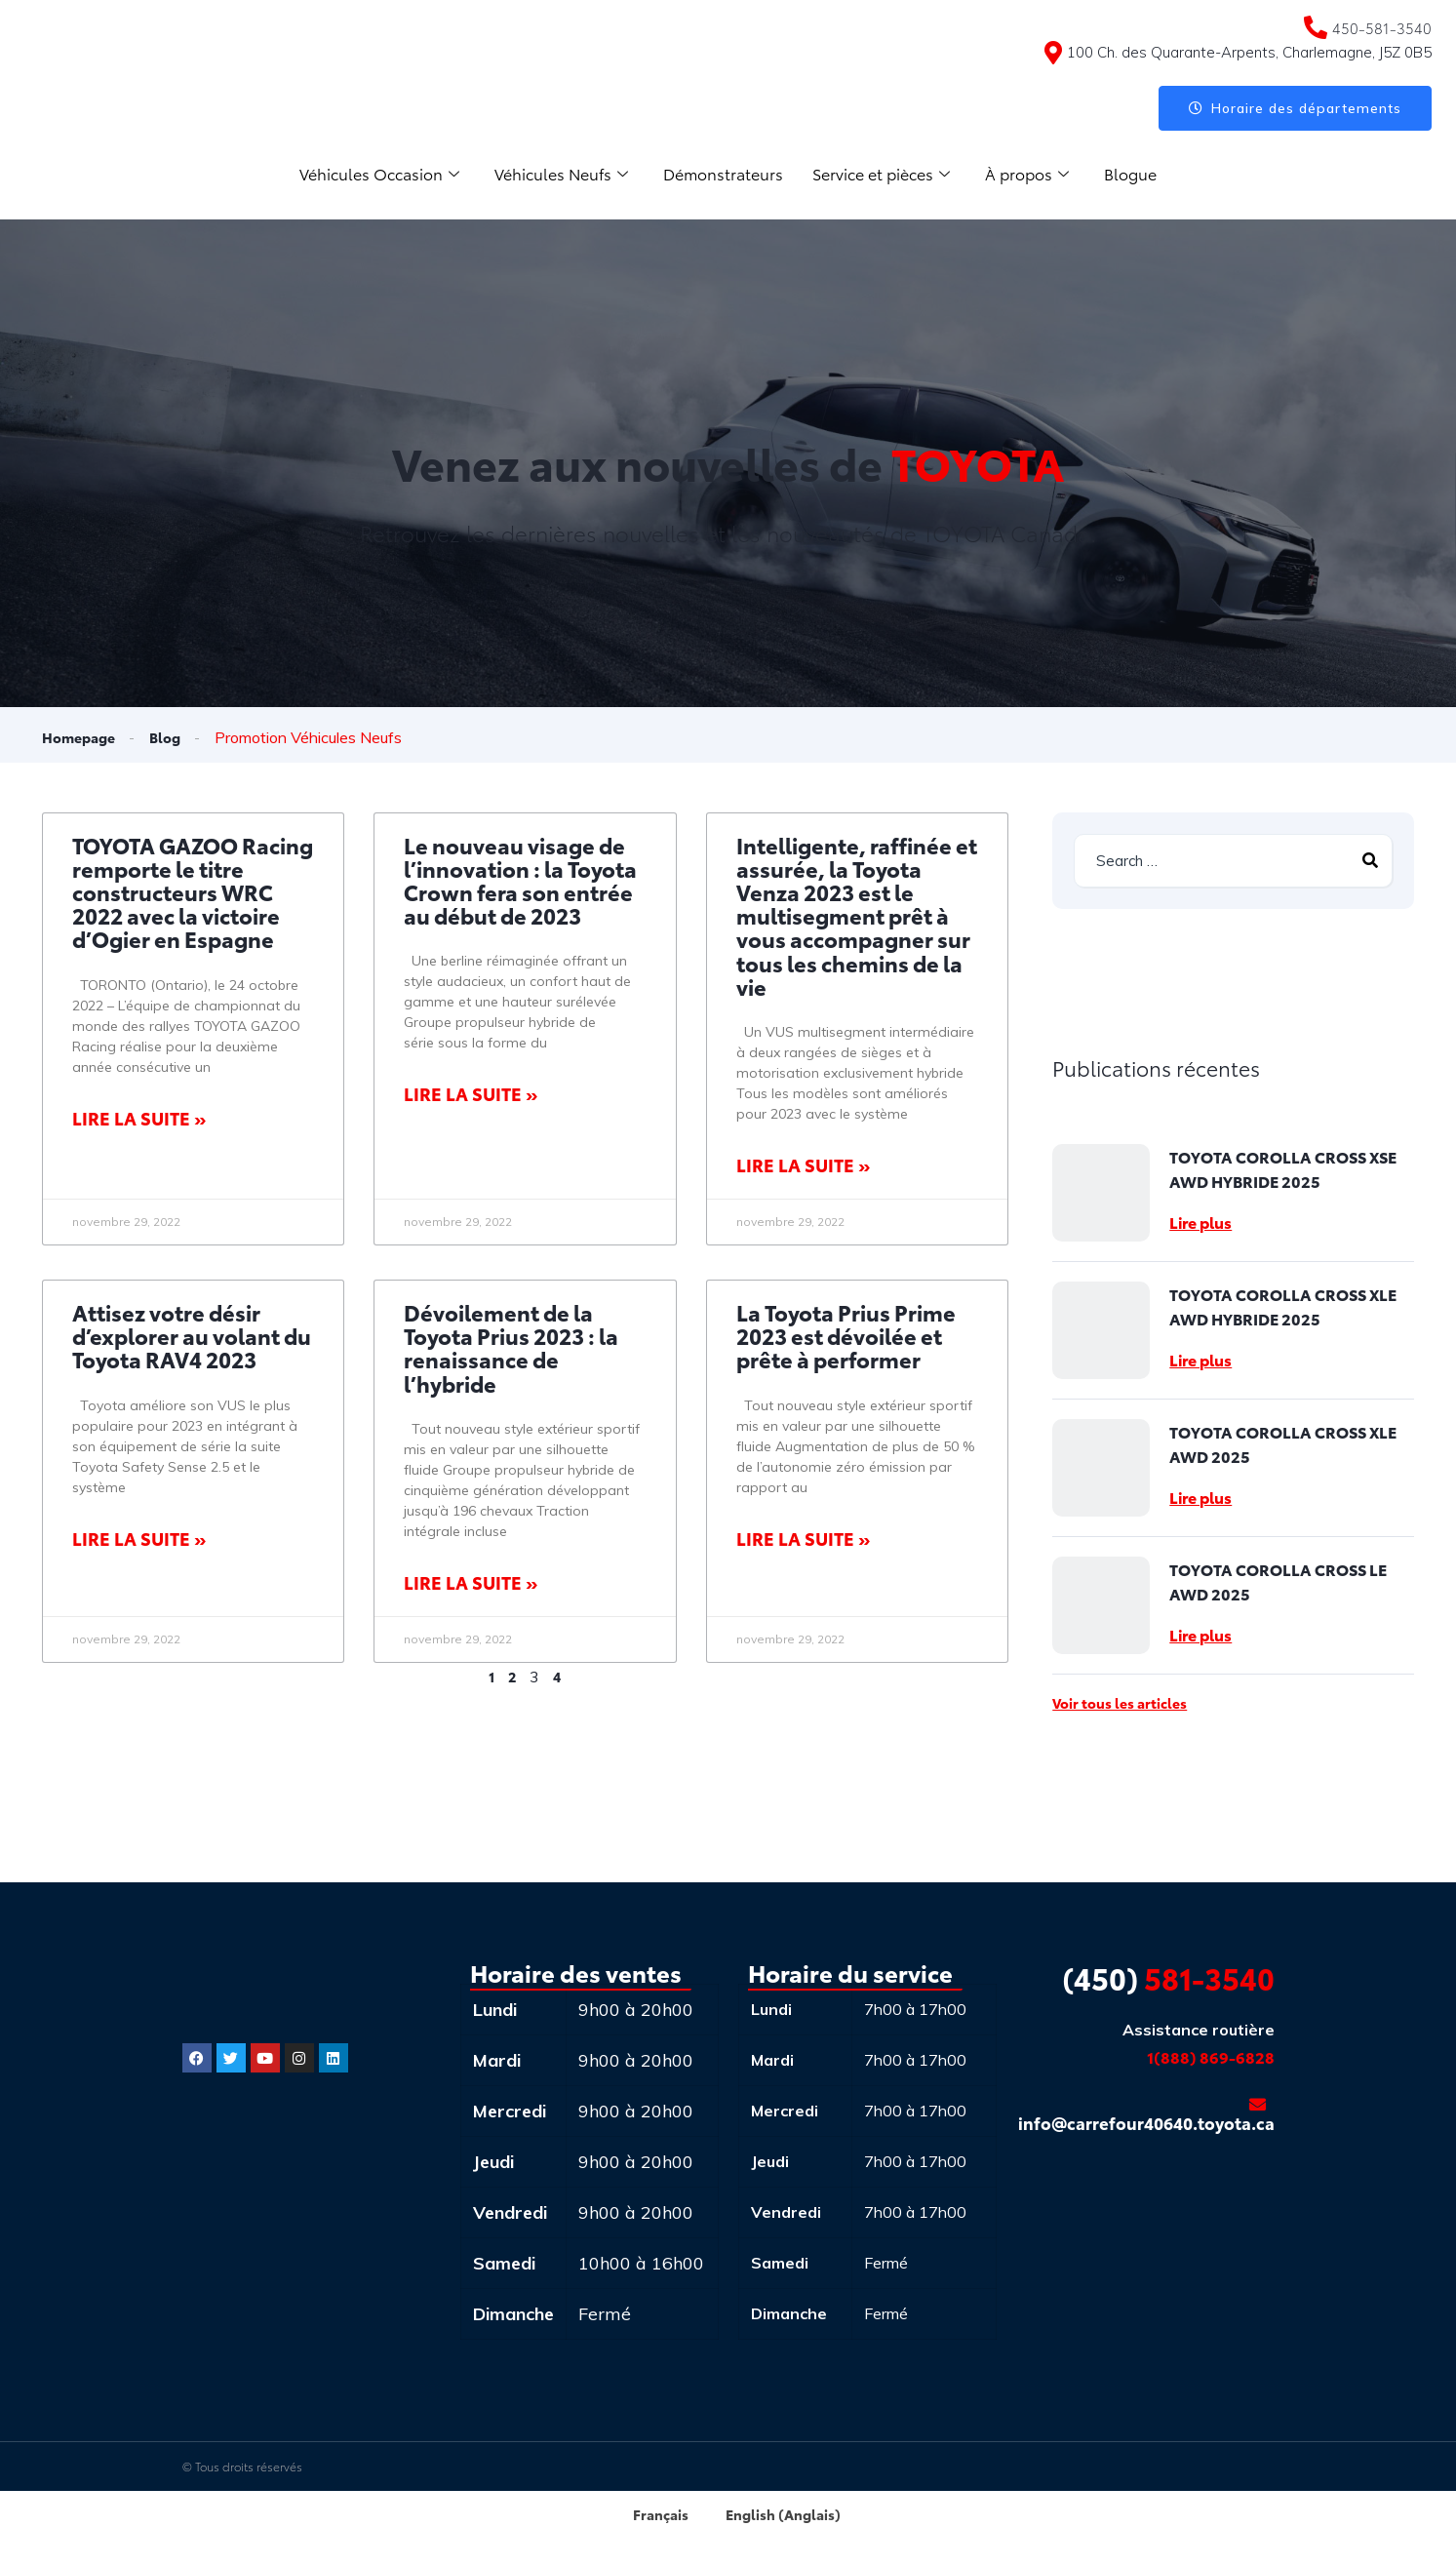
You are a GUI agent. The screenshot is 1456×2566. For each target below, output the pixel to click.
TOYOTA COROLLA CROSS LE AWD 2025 (1278, 1582)
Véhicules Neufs (555, 173)
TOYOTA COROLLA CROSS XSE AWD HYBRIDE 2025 (1283, 1170)
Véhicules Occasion (365, 173)
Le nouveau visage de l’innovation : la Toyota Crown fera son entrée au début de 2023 (520, 881)
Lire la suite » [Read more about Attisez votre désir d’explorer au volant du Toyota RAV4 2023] (139, 1538)
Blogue (1148, 173)
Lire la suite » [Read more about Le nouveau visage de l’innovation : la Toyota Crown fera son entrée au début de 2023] (470, 1095)
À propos (1040, 173)
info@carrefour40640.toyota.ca (1146, 2117)
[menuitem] (646, 2515)
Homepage (83, 737)
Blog (175, 737)
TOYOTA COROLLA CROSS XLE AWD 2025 (1283, 1445)
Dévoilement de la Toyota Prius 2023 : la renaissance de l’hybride (511, 1349)
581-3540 (1168, 1979)
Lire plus (1200, 1224)
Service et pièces (888, 173)
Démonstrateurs (723, 173)
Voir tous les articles (1119, 1705)
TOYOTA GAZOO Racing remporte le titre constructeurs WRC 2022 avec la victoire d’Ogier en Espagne (192, 893)
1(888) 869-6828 (1211, 2058)
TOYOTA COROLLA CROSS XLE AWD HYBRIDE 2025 (1283, 1307)
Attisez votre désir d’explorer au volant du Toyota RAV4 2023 (191, 1336)
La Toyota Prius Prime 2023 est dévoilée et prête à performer (846, 1336)
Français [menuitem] (655, 2515)
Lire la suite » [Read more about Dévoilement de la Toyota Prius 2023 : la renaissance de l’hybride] (470, 1583)
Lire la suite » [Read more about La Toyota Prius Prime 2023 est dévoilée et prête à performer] (803, 1538)
